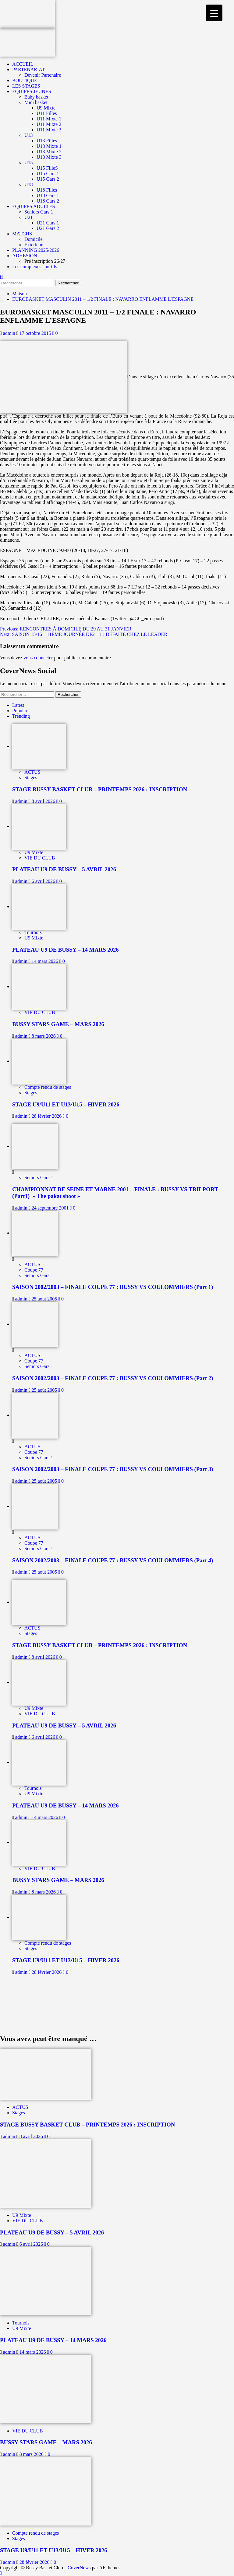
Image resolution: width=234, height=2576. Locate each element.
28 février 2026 (47, 1116)
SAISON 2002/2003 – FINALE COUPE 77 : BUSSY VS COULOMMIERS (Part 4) (112, 1560)
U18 (28, 184)
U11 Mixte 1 (49, 118)
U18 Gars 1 (48, 195)
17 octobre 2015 (36, 333)
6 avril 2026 (44, 881)
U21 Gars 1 (48, 222)
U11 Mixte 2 (49, 124)
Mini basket (36, 102)
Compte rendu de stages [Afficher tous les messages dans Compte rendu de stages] (47, 1087)
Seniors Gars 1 (38, 211)
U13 (28, 135)
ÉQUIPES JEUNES (31, 91)
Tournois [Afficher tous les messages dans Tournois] (33, 932)
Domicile (33, 239)
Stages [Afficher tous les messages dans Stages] (30, 777)
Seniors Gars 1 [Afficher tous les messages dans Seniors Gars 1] (38, 1177)
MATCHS (22, 233)
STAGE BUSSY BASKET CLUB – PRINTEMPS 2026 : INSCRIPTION (99, 789)
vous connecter (38, 657)
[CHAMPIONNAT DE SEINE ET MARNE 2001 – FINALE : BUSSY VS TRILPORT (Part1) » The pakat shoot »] (35, 1146)
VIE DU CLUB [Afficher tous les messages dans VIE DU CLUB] (39, 857)
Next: (83, 634)
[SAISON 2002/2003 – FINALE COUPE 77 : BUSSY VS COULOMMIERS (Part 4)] (35, 1506)
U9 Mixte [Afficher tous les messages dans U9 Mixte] (33, 852)
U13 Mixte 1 (49, 146)
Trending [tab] (21, 716)
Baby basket (36, 96)
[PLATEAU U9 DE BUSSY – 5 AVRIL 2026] (39, 826)
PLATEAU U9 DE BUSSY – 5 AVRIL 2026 (64, 869)
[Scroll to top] (1, 2573)
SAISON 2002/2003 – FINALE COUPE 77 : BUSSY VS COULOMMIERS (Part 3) (112, 1469)
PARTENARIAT (28, 69)
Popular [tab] (19, 710)
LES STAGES (26, 86)
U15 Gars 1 (48, 173)
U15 (28, 162)
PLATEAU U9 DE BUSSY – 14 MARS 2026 (65, 949)
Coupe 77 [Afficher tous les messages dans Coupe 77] (33, 1269)
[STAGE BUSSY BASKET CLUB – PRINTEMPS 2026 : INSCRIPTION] (39, 746)
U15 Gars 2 (48, 179)
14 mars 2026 (45, 961)
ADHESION (24, 255)
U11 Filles (47, 113)
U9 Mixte (46, 107)
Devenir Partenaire (42, 75)
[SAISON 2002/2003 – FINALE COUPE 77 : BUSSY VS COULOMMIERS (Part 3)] (35, 1415)
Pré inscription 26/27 (44, 261)
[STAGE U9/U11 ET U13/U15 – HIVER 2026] (39, 1061)
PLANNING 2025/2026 (35, 250)
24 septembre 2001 (51, 1207)
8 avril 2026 (44, 801)
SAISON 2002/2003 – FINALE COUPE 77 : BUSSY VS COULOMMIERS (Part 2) (112, 1378)
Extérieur (33, 244)
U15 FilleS (47, 168)
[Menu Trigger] (214, 13)
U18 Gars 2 (48, 200)
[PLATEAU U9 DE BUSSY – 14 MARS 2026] (39, 906)
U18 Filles (47, 190)
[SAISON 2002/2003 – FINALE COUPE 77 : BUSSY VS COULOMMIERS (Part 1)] (35, 1232)
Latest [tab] (18, 705)
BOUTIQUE (24, 80)
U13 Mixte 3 (49, 157)
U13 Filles (47, 140)
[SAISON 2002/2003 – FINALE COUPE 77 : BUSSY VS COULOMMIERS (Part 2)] (35, 1324)
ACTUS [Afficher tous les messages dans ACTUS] (32, 772)
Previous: (65, 628)
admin (9, 333)
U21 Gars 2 (48, 228)
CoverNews (79, 2567)
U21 (28, 217)
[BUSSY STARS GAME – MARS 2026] (39, 986)
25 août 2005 (45, 1298)
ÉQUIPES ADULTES (33, 206)
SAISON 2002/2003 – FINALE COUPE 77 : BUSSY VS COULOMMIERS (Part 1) (112, 1287)
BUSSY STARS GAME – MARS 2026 (58, 1024)
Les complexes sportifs (34, 266)
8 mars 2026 (44, 1036)
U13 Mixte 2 (49, 151)
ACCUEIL (22, 64)
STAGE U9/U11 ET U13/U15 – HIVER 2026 (65, 1104)
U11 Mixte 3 (49, 129)
